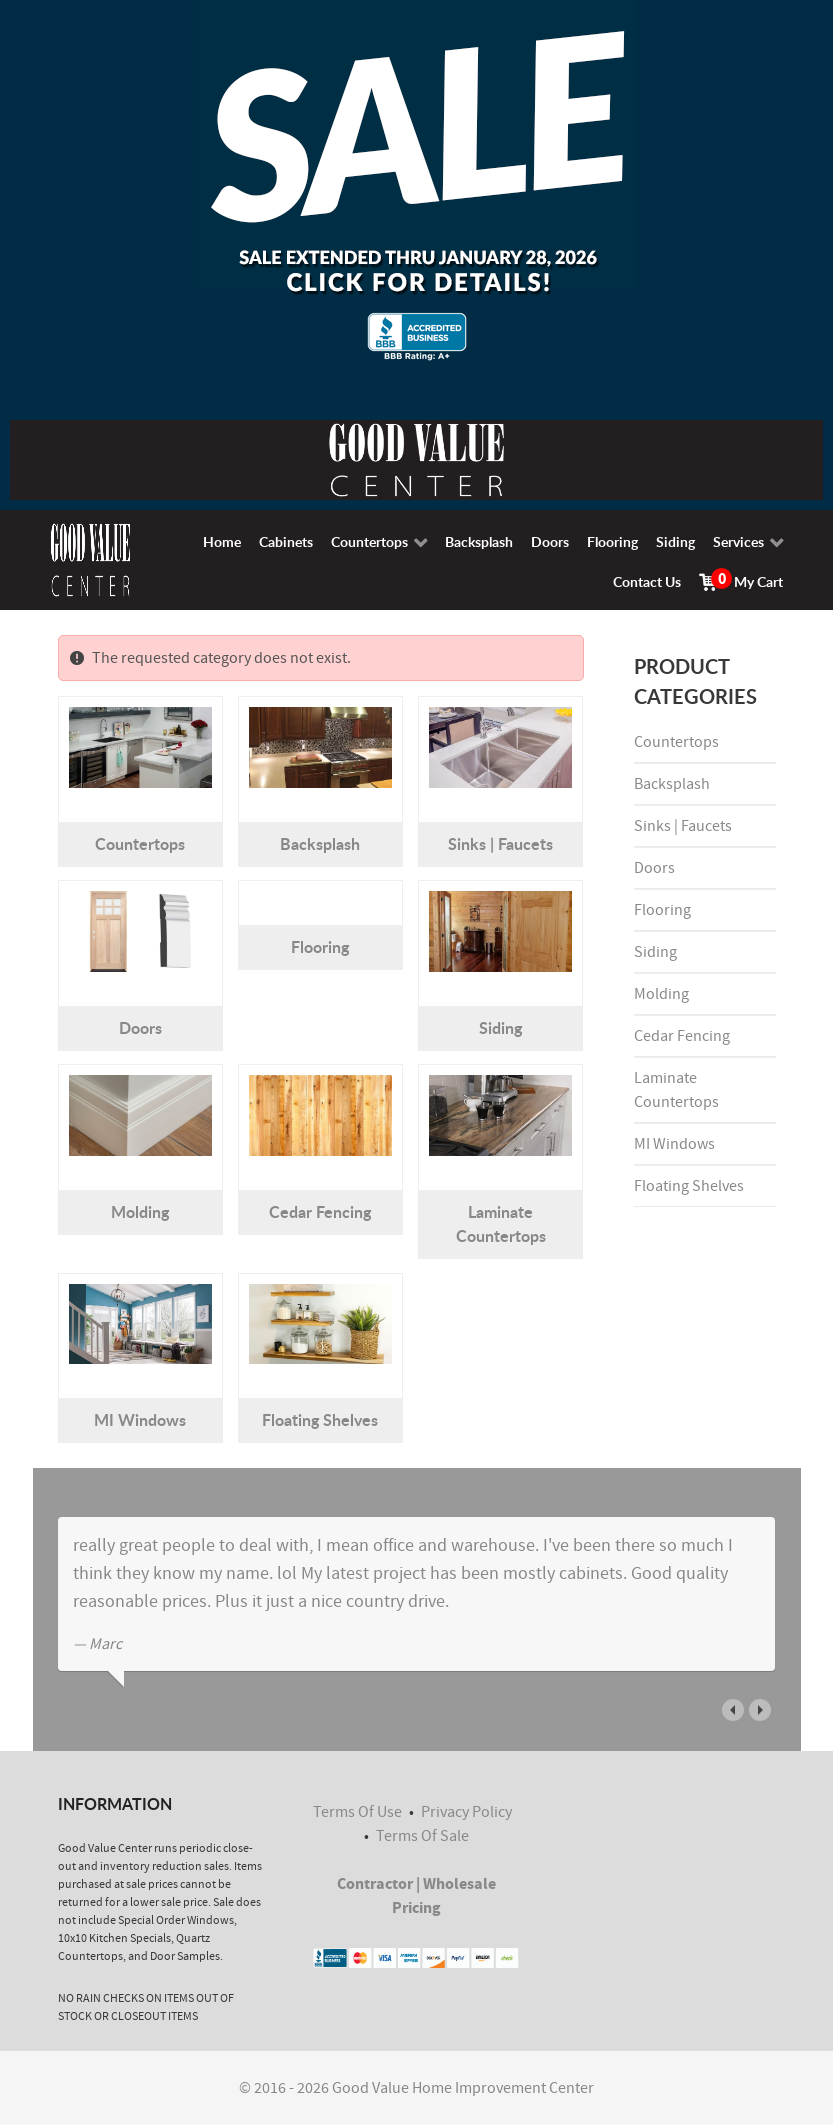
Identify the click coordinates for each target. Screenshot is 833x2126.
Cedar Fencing (320, 1211)
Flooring (320, 946)
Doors (140, 1027)
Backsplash (320, 843)
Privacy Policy (466, 1812)
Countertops (140, 843)
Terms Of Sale (422, 1836)
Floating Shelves (320, 1419)
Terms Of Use (357, 1812)
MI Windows (140, 1419)
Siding (500, 1027)
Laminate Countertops (501, 1223)
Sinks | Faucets (500, 843)
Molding (140, 1211)
